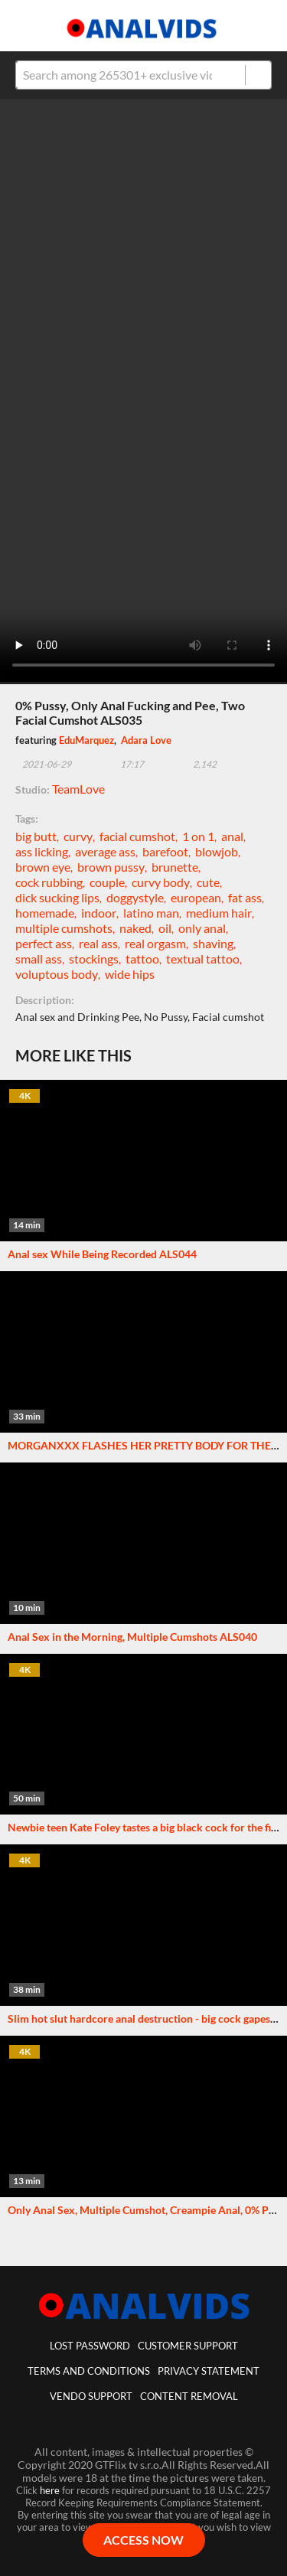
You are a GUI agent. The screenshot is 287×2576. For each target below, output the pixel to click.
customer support (188, 2346)
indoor (98, 912)
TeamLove (78, 788)
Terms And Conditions (89, 2371)
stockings (94, 958)
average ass (105, 851)
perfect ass (43, 943)
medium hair (219, 912)
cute (208, 882)
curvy (78, 836)
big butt (36, 836)
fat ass (245, 897)
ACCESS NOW (143, 2539)
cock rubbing (49, 882)
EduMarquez (86, 740)
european (196, 897)
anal (232, 836)
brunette (175, 866)
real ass (98, 943)
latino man (151, 912)
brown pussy (111, 866)
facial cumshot (137, 836)
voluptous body (56, 974)
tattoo (142, 958)
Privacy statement (208, 2371)
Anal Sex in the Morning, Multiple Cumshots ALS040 (132, 1636)
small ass (38, 958)
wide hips (130, 974)
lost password (90, 2346)
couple (107, 882)
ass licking (41, 851)
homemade (44, 912)
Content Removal (189, 2396)
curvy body (161, 882)
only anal (202, 928)
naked (135, 928)
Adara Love (146, 740)
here (50, 2490)
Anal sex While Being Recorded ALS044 (102, 1253)
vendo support (91, 2396)
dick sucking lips (57, 897)
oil (164, 928)
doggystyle (135, 897)
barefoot (165, 851)
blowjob (216, 851)
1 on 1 (198, 836)
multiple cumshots (64, 928)
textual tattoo (203, 958)
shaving (213, 943)
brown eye (42, 866)
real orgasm (155, 943)
